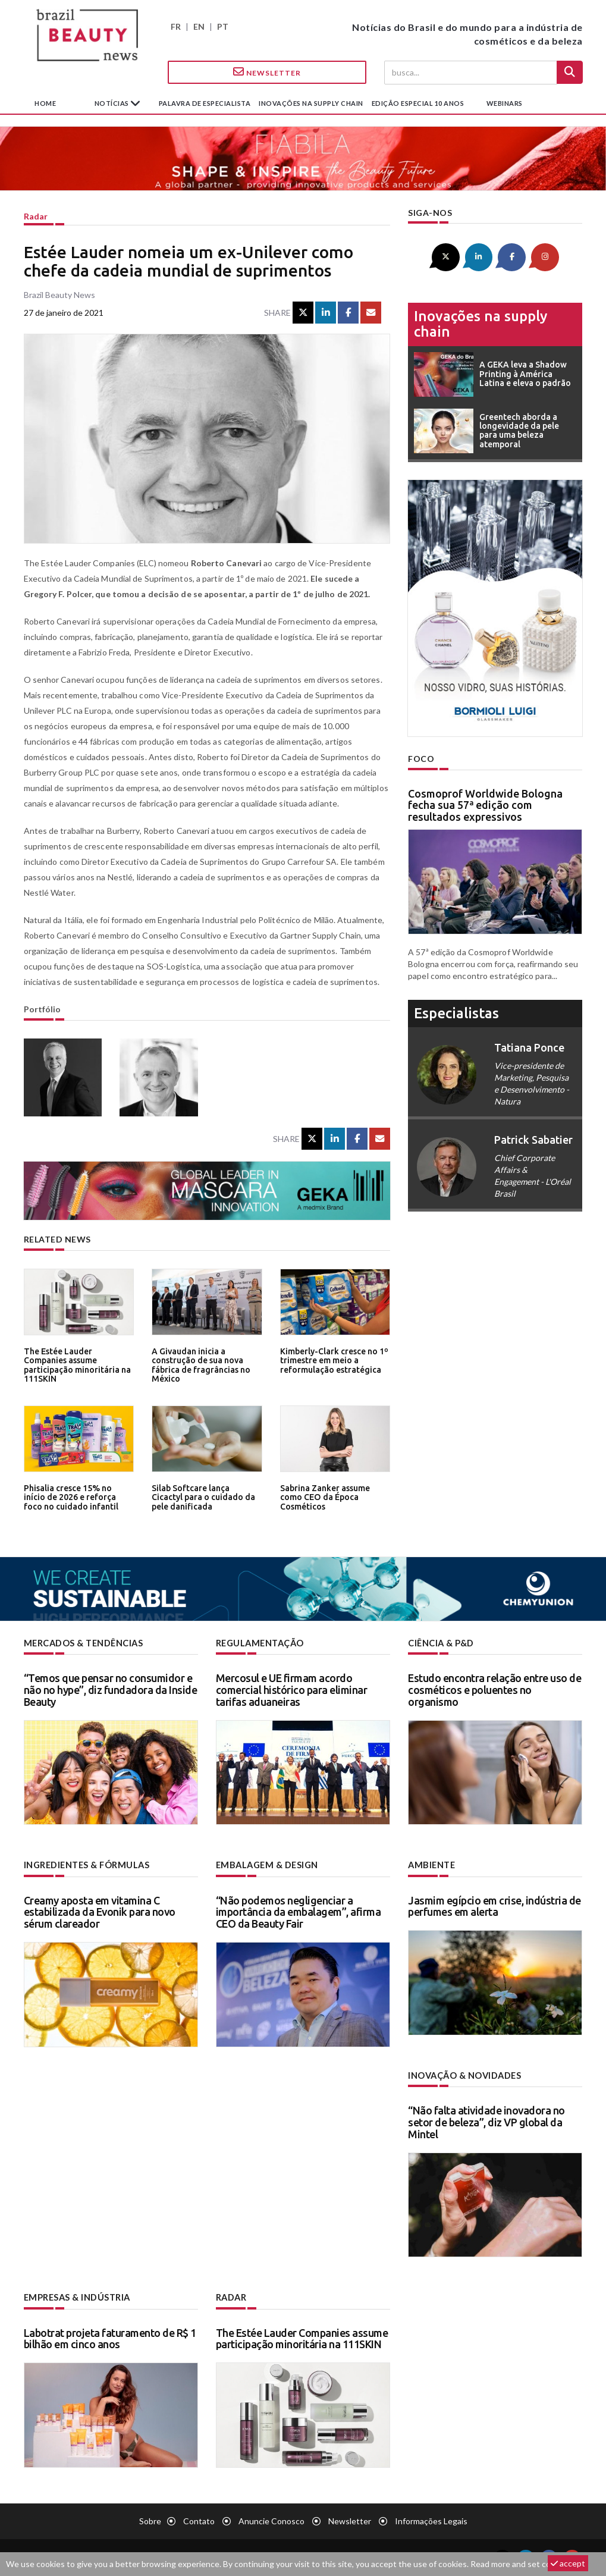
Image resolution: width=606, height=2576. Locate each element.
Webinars (504, 103)
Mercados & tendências (83, 1643)
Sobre (150, 2519)
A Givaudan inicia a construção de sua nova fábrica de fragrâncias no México (199, 1364)
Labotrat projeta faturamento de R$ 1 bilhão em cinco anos (110, 2336)
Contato (199, 2519)
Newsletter (267, 72)
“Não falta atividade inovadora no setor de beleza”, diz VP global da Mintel (486, 2121)
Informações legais (431, 2519)
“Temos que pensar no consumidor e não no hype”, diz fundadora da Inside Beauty (110, 1690)
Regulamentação (259, 1643)
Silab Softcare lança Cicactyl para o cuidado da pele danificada (205, 1497)
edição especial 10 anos (418, 103)
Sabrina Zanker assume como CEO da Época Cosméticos (324, 1497)
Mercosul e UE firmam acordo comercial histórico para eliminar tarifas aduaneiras (292, 1690)
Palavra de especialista (205, 103)
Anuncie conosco (271, 2519)
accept (568, 2563)
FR (176, 26)
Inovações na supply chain (311, 103)
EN (199, 26)
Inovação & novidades (464, 2074)
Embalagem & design (266, 1865)
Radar (36, 216)
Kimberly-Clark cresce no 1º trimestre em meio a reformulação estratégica (332, 1360)
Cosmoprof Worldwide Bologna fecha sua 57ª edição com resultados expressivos (485, 804)
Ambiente (431, 1865)
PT (222, 26)
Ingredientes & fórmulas (86, 1865)
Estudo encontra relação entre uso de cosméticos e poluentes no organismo (494, 1690)
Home (45, 103)
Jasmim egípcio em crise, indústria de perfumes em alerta (494, 1905)
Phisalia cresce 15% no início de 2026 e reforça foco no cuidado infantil (77, 1497)
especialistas (456, 1012)
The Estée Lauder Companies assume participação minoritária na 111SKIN (78, 1360)
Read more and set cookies (520, 2564)
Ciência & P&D (441, 1643)
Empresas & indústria (76, 2296)
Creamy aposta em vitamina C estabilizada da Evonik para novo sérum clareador (99, 1911)
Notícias (113, 103)
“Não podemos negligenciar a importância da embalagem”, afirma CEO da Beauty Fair (298, 1911)
